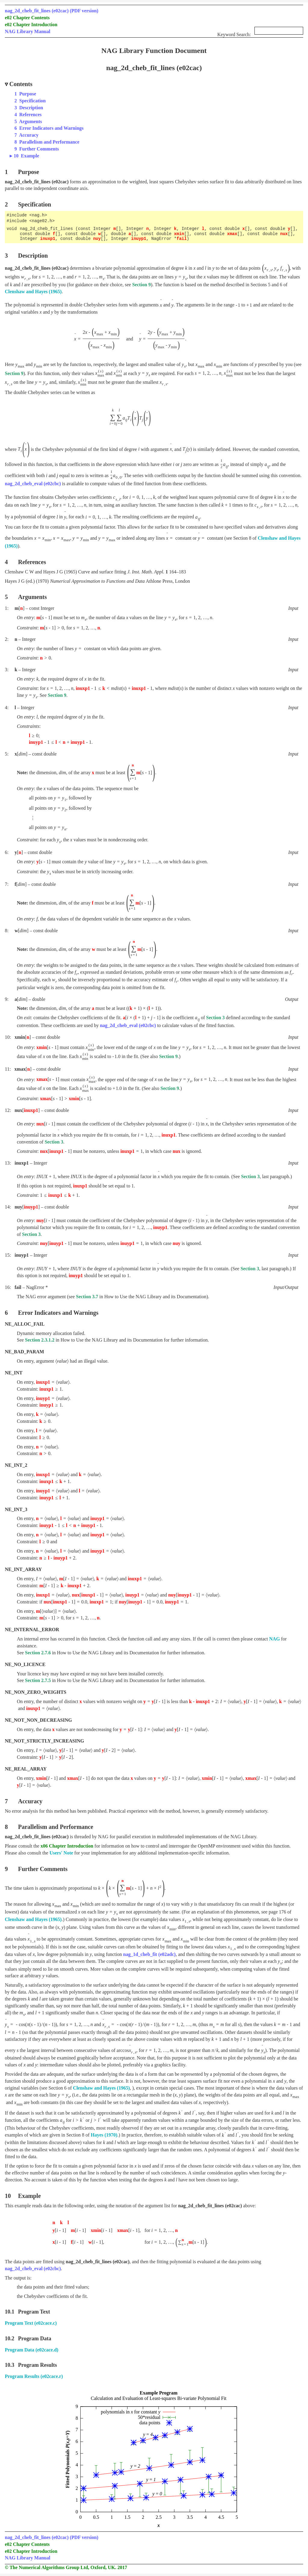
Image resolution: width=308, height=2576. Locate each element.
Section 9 (141, 284)
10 (26, 155)
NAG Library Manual (27, 31)
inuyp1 (138, 238)
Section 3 (215, 1017)
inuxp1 (47, 238)
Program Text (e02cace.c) (31, 2323)
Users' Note (61, 1852)
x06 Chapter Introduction (67, 1845)
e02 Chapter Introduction (31, 24)
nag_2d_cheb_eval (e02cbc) (33, 483)
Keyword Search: (260, 32)
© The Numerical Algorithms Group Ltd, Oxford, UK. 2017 (66, 2567)
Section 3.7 (87, 1296)
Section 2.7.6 (38, 1652)
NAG (274, 1638)
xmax (232, 233)
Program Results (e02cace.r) (34, 2376)
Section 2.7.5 (38, 1680)
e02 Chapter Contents (27, 17)
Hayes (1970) (104, 2135)
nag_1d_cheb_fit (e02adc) (149, 1954)
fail (182, 238)
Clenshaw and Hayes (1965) (33, 291)
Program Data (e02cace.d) (31, 2349)
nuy (97, 238)
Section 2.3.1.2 (39, 1339)
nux (284, 233)
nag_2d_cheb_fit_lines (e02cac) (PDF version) (51, 10)
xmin (179, 233)
